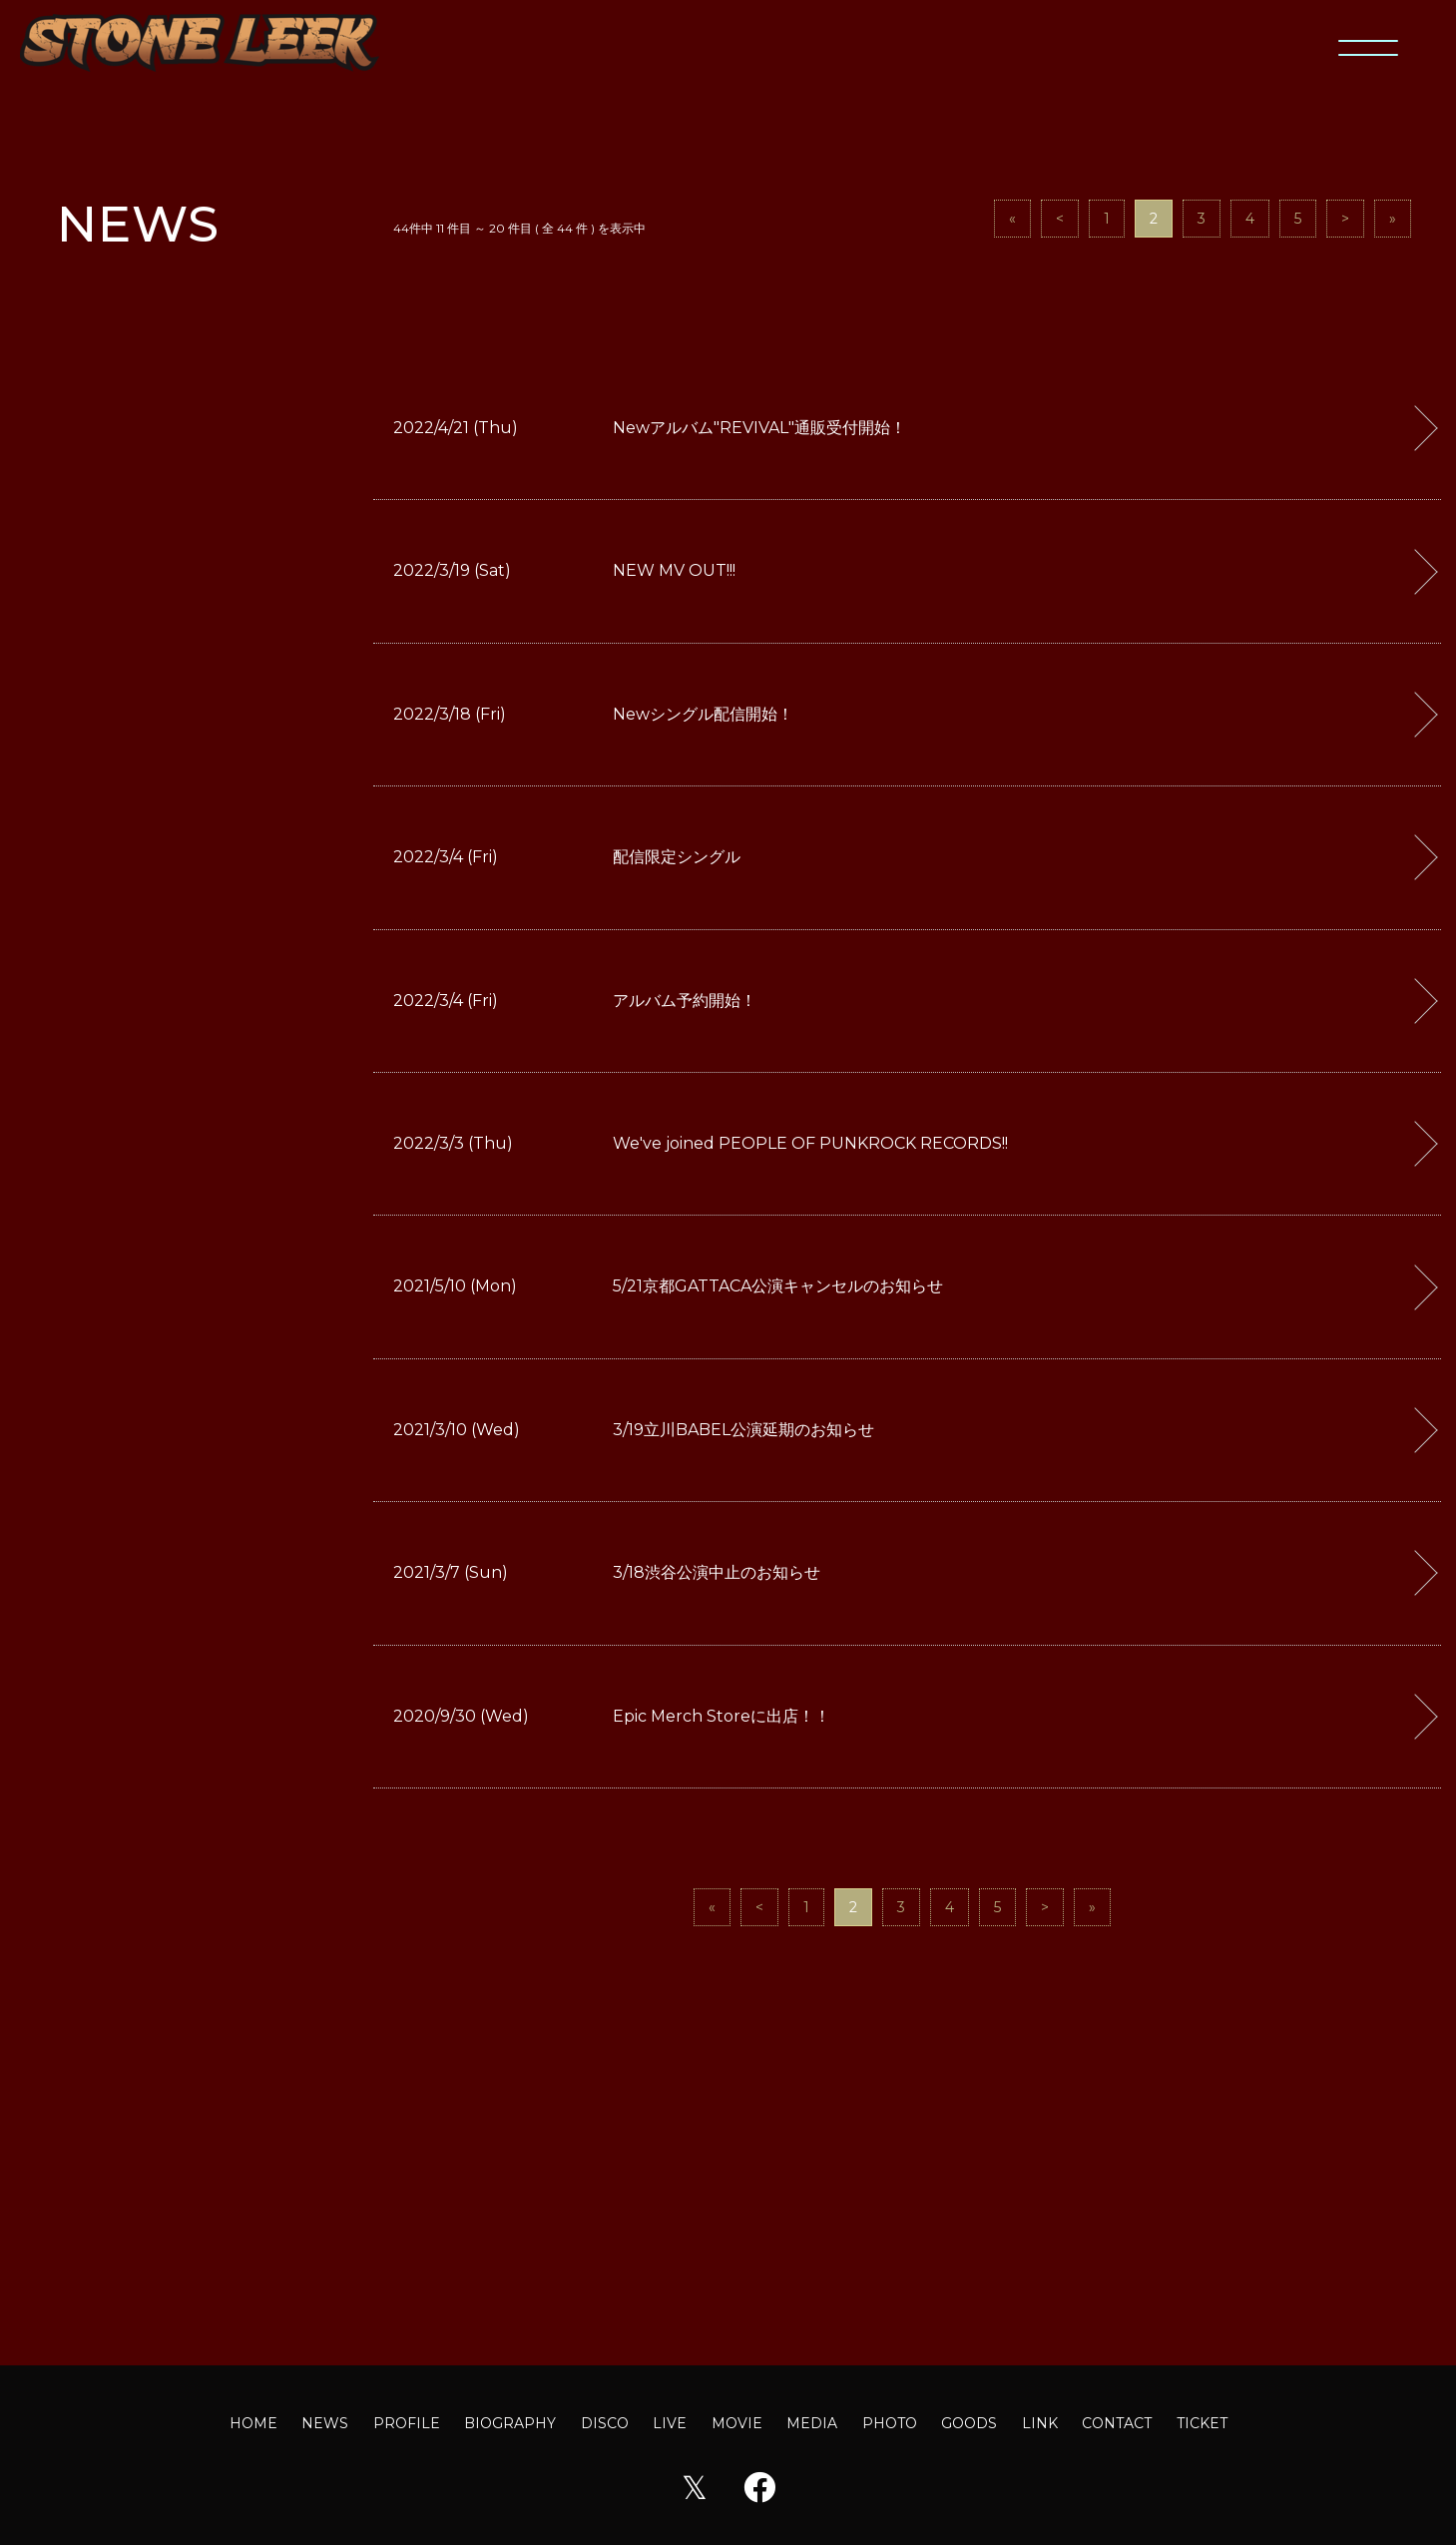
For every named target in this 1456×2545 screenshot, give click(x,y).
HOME (253, 2423)
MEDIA (811, 2423)
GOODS (969, 2423)
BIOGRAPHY (510, 2423)
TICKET (1202, 2423)
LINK (1040, 2423)
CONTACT (1117, 2423)
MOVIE (737, 2423)
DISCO (605, 2423)
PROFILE (406, 2423)
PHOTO (889, 2423)
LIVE (670, 2423)
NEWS (324, 2423)
